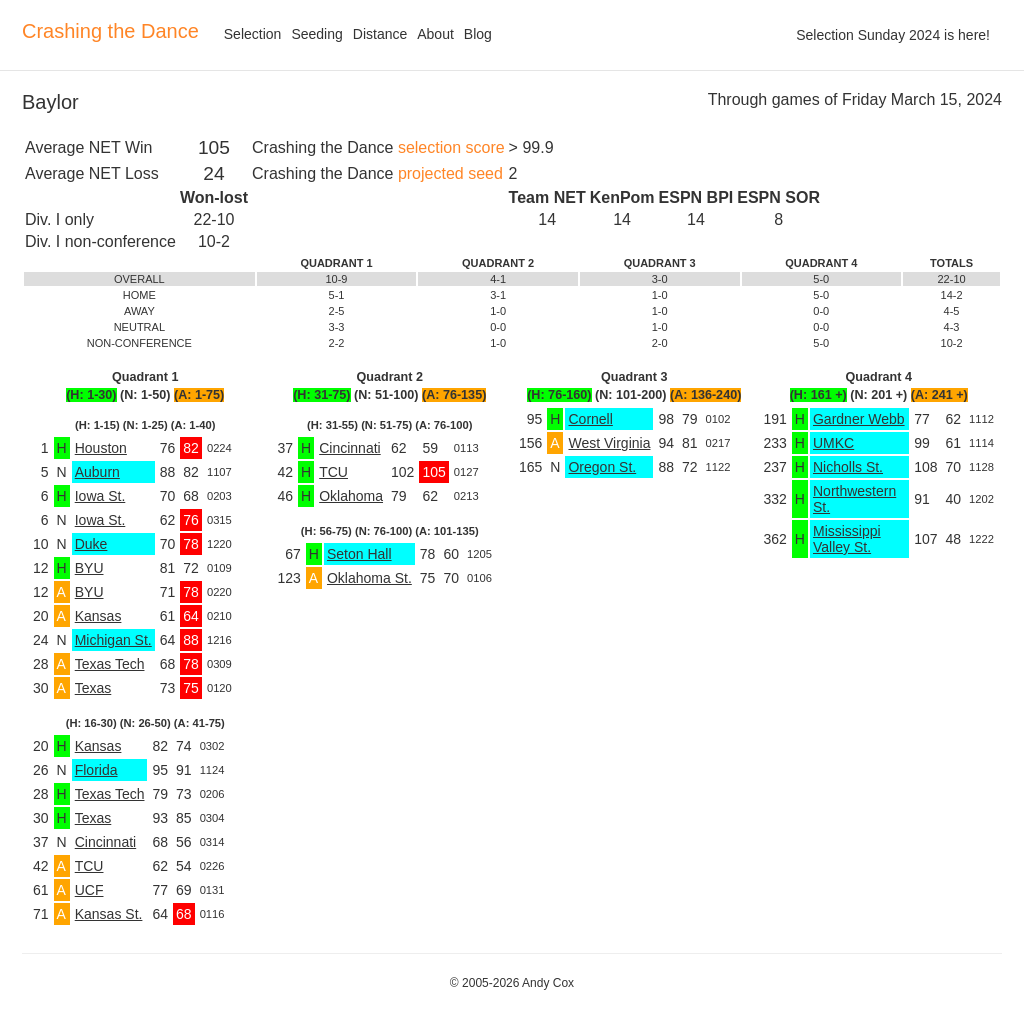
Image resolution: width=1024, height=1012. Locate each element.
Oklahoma (351, 496)
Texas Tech (110, 664)
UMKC (833, 443)
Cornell (590, 419)
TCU (89, 866)
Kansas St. (109, 914)
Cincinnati (105, 842)
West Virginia (609, 443)
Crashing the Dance (110, 31)
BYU (89, 568)
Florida (96, 770)
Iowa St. (100, 496)
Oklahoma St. (369, 578)
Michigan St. (113, 640)
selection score (451, 147)
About (435, 34)
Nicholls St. (848, 467)
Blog (478, 34)
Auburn (97, 472)
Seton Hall (359, 554)
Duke (91, 544)
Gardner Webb (859, 419)
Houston (101, 448)
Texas (93, 688)
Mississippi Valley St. (847, 539)
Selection (253, 34)
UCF (89, 890)
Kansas (98, 616)
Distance (380, 34)
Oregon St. (602, 467)
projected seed (450, 173)
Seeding (316, 34)
